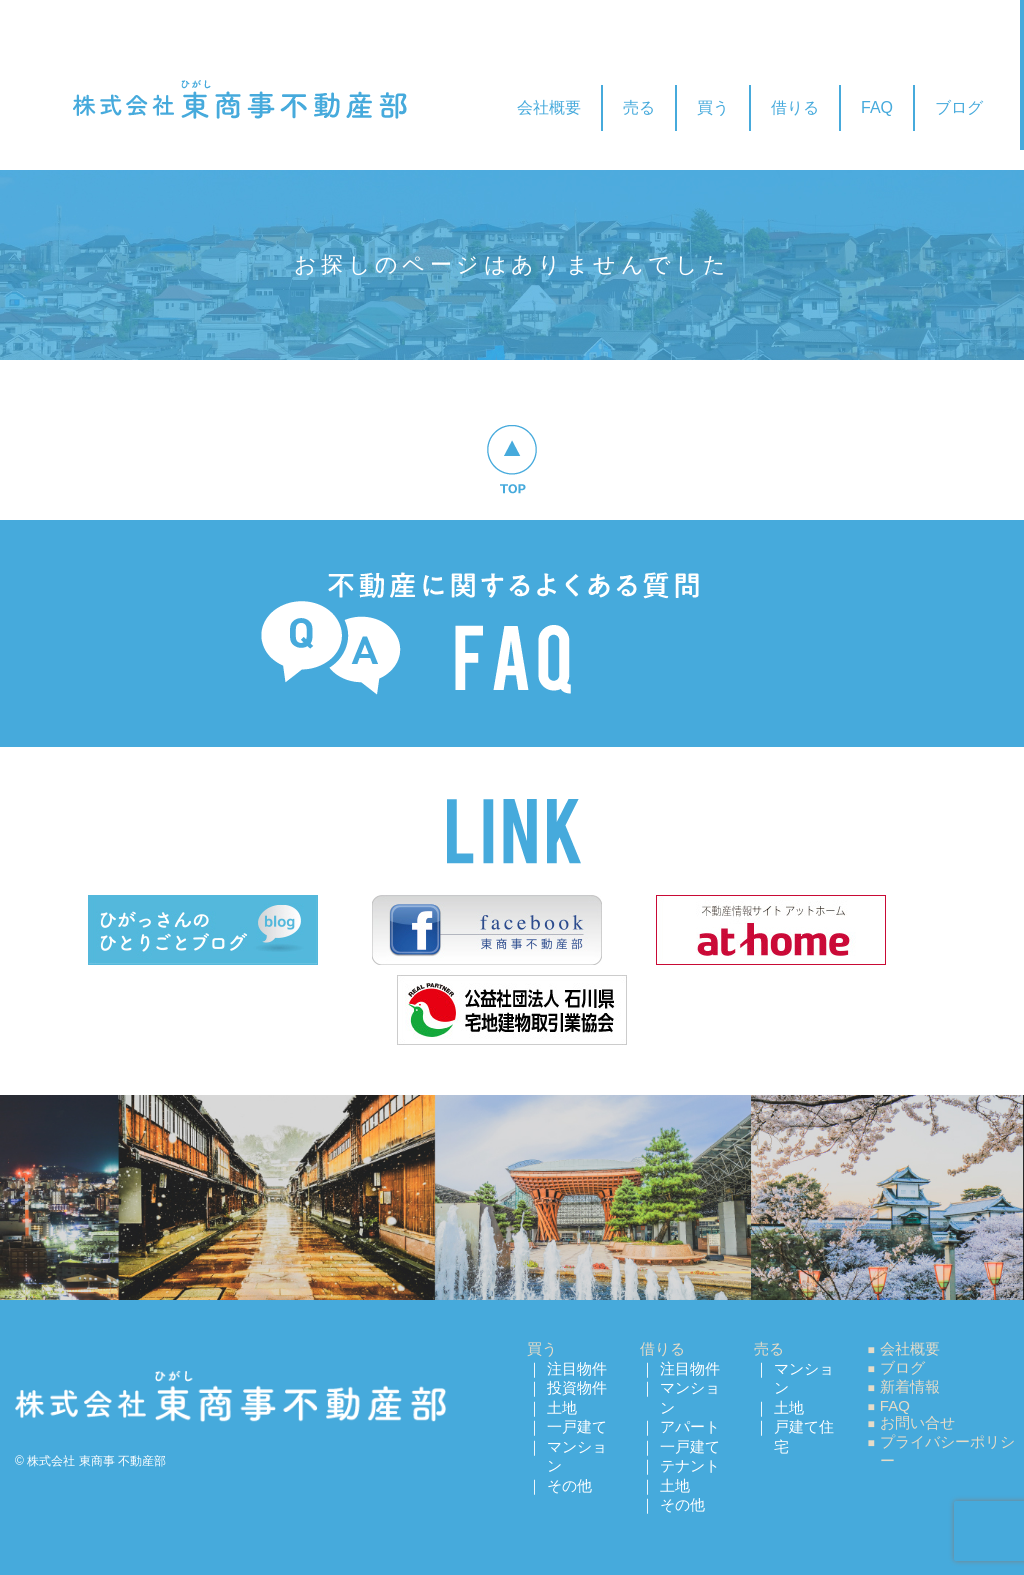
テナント (690, 1465)
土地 (562, 1407)
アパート (690, 1426)
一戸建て (577, 1426)
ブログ (959, 107)
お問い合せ (917, 1422)
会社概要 (549, 107)
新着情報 (910, 1386)
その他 (569, 1485)
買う (713, 107)
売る (639, 107)
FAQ (877, 107)
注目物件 (577, 1368)
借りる (795, 107)
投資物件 (577, 1387)
